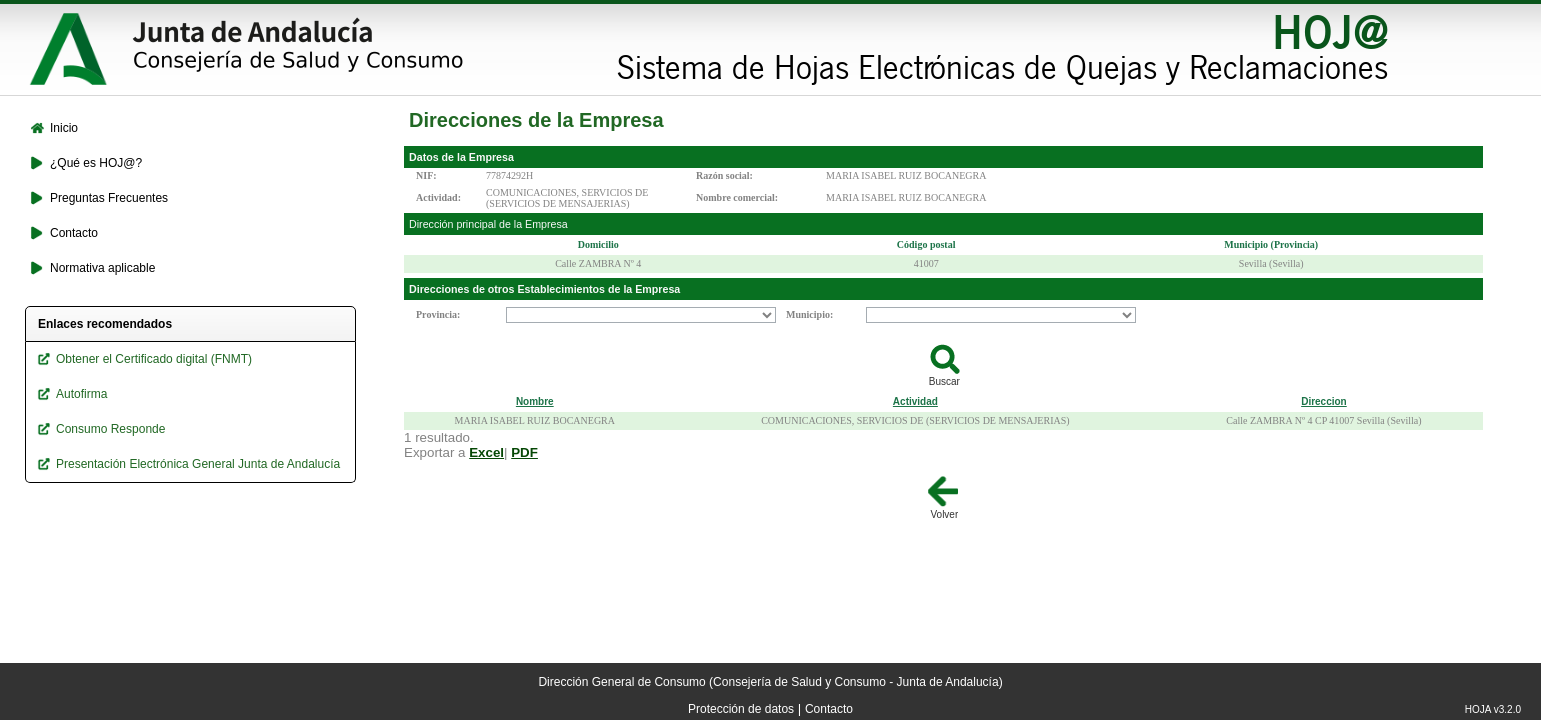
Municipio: (809, 314)
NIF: (426, 175)
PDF (524, 452)
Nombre (535, 401)
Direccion (1324, 401)
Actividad (915, 401)
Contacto (829, 709)
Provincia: (438, 314)
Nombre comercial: (737, 197)
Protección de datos (741, 709)
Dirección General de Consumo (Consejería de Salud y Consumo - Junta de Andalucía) (770, 682)
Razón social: (724, 175)
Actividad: (438, 197)
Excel (486, 452)
